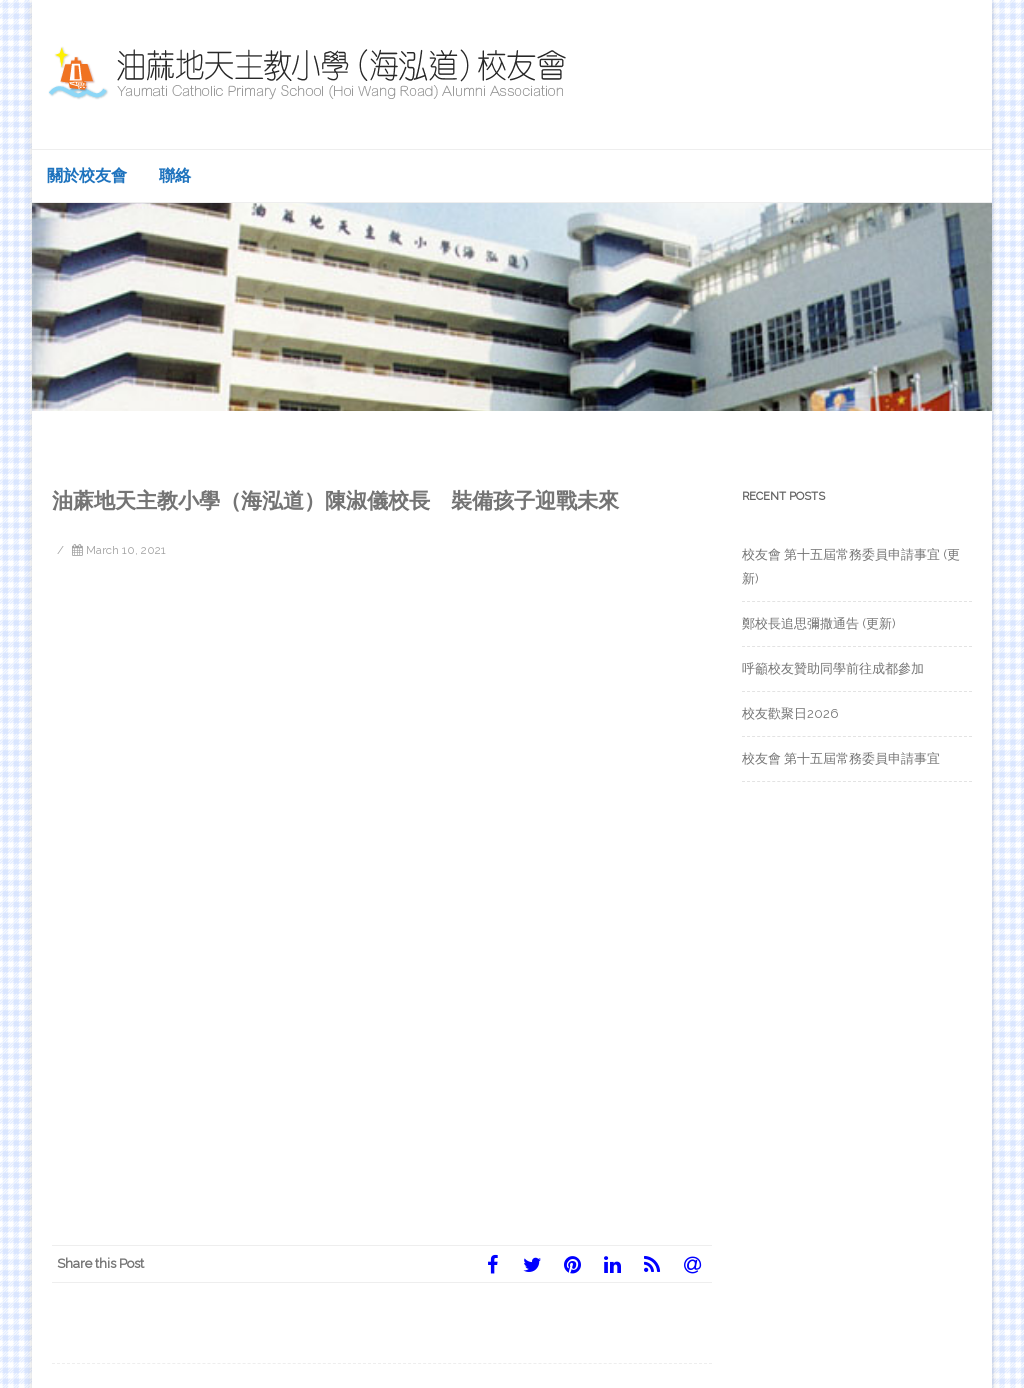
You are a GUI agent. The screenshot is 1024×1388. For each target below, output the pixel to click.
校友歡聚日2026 (790, 713)
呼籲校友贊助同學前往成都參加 (833, 668)
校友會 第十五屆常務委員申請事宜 (841, 758)
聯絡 (175, 175)
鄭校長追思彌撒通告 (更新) (819, 623)
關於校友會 (87, 175)
